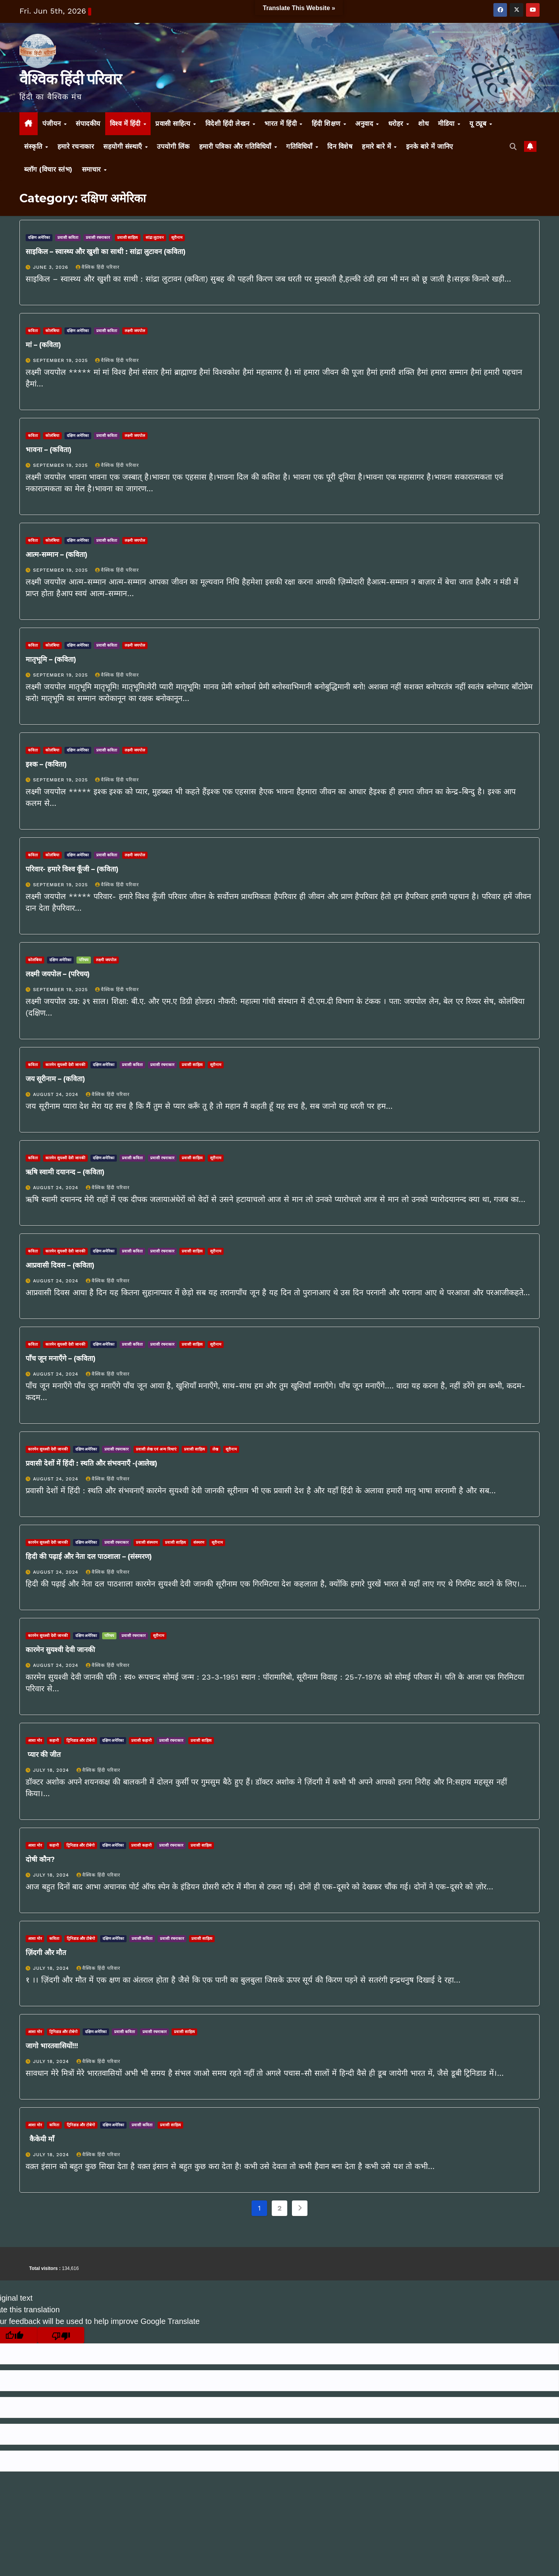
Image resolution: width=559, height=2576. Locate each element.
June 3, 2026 (51, 267)
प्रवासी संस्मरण (147, 1542)
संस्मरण (198, 1542)
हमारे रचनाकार (75, 146)
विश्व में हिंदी (126, 123)
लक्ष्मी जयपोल (135, 331)
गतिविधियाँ (300, 146)
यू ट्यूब (479, 123)
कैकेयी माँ (40, 2139)
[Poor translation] (61, 2335)
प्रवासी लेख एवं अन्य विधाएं (156, 1449)
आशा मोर (35, 1740)
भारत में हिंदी (281, 123)
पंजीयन (52, 123)
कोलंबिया (52, 331)
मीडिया (447, 123)
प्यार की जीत (43, 1754)
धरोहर (397, 123)
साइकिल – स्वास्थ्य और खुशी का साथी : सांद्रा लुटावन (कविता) (106, 251)
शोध (423, 123)
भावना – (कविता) (48, 449)
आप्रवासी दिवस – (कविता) (60, 1265)
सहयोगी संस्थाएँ (123, 146)
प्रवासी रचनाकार (98, 237)
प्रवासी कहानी (141, 1740)
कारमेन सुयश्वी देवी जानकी (65, 1065)
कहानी (54, 1740)
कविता (33, 331)
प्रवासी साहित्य (174, 123)
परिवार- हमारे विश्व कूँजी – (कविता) (72, 869)
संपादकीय (88, 123)
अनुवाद (365, 123)
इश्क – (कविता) (46, 764)
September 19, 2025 (61, 360)
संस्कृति (34, 146)
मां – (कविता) (43, 345)
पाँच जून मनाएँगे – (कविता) (60, 1358)
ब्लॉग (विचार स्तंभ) (48, 169)
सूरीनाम (176, 237)
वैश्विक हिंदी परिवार (70, 79)
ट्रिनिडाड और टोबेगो (80, 1740)
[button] (513, 147)
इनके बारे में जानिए (429, 146)
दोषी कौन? (40, 1859)
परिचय (84, 960)
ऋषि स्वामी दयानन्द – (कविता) (65, 1172)
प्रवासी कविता (67, 237)
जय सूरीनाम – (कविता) (55, 1079)
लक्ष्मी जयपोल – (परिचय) (58, 974)
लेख (215, 1449)
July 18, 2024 (52, 1770)
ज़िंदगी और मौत (46, 1952)
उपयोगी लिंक (173, 146)
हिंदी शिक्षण (327, 123)
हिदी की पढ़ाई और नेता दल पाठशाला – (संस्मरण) (89, 1556)
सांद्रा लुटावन (155, 237)
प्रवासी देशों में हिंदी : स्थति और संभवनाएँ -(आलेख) (91, 1463)
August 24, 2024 (56, 1094)
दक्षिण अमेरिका (39, 237)
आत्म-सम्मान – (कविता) (56, 554)
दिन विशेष (339, 146)
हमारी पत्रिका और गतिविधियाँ (236, 146)
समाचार (92, 169)
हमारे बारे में (377, 146)
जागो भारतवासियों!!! (52, 2046)
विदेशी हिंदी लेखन (228, 123)
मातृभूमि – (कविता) (51, 659)
